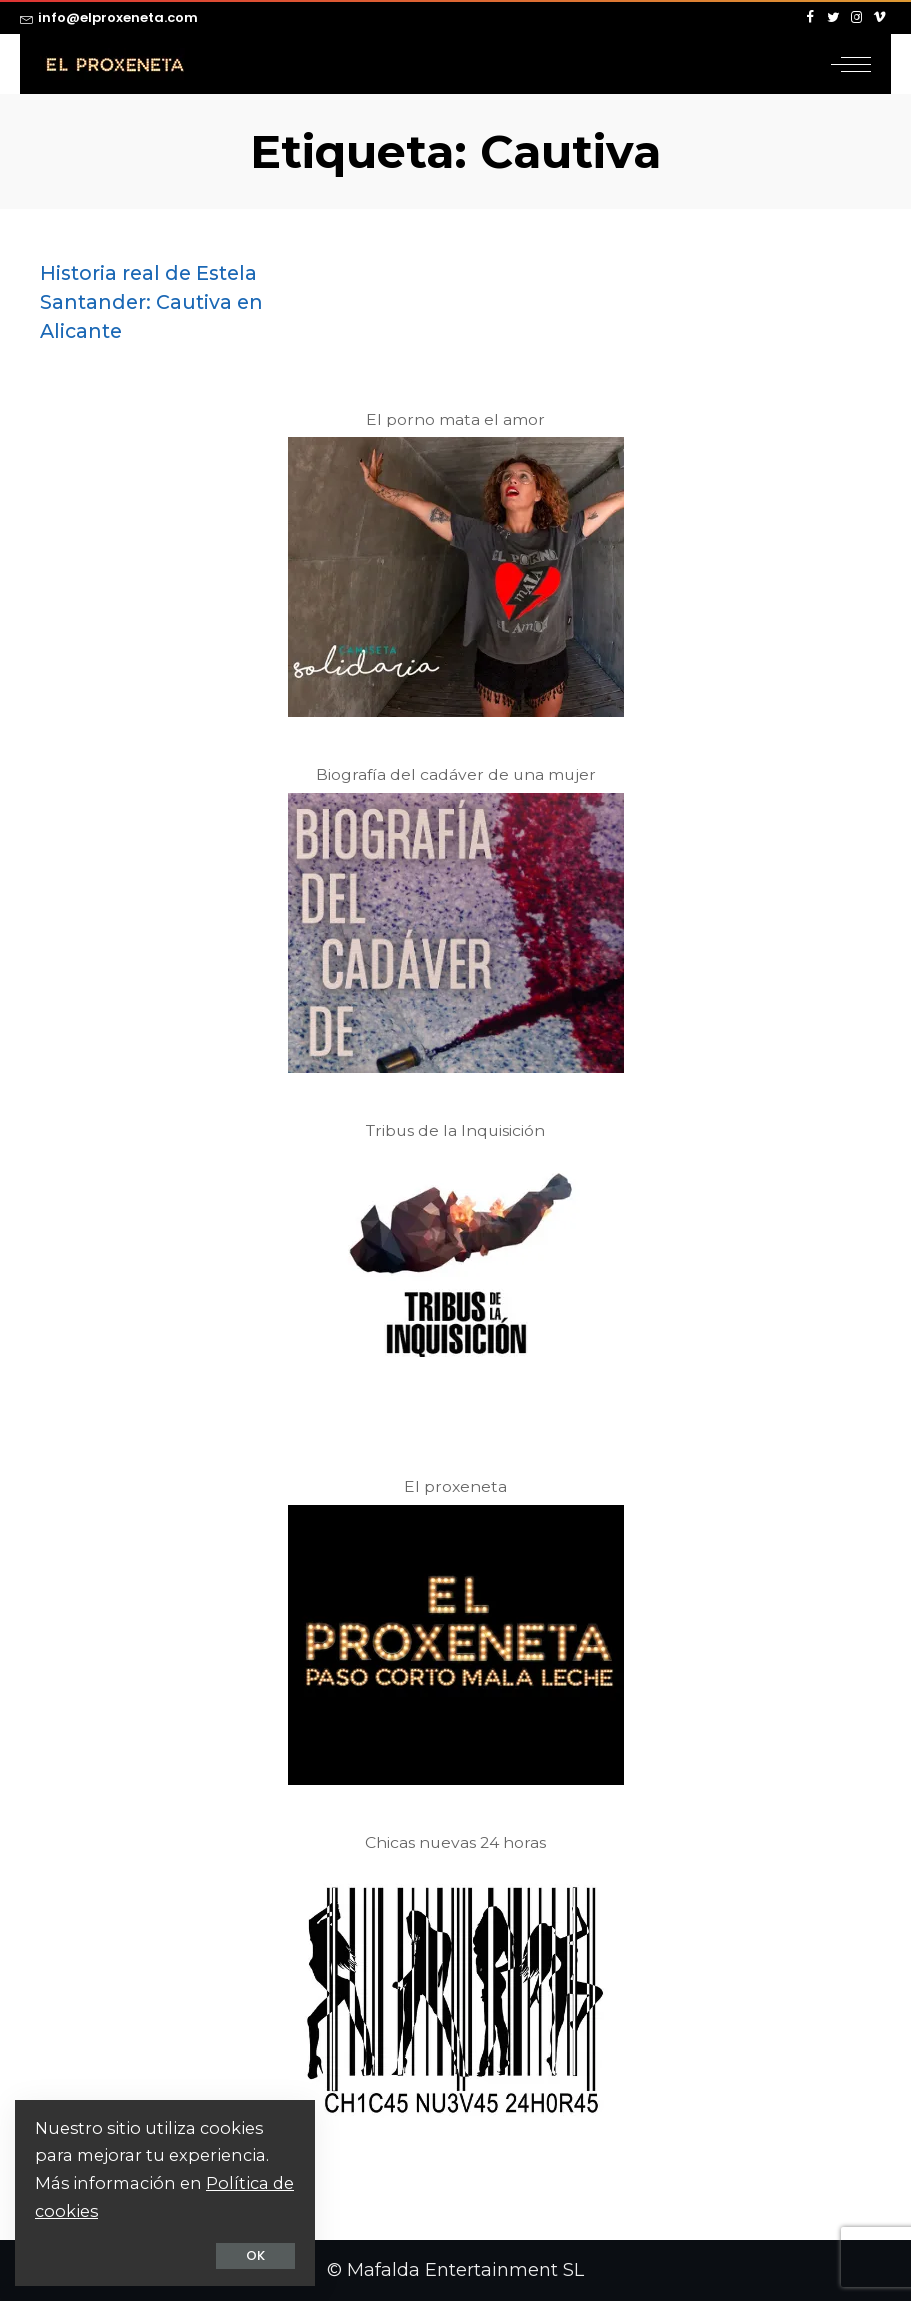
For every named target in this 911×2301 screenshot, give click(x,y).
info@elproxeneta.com (109, 17)
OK (255, 2255)
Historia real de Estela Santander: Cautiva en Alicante (151, 302)
